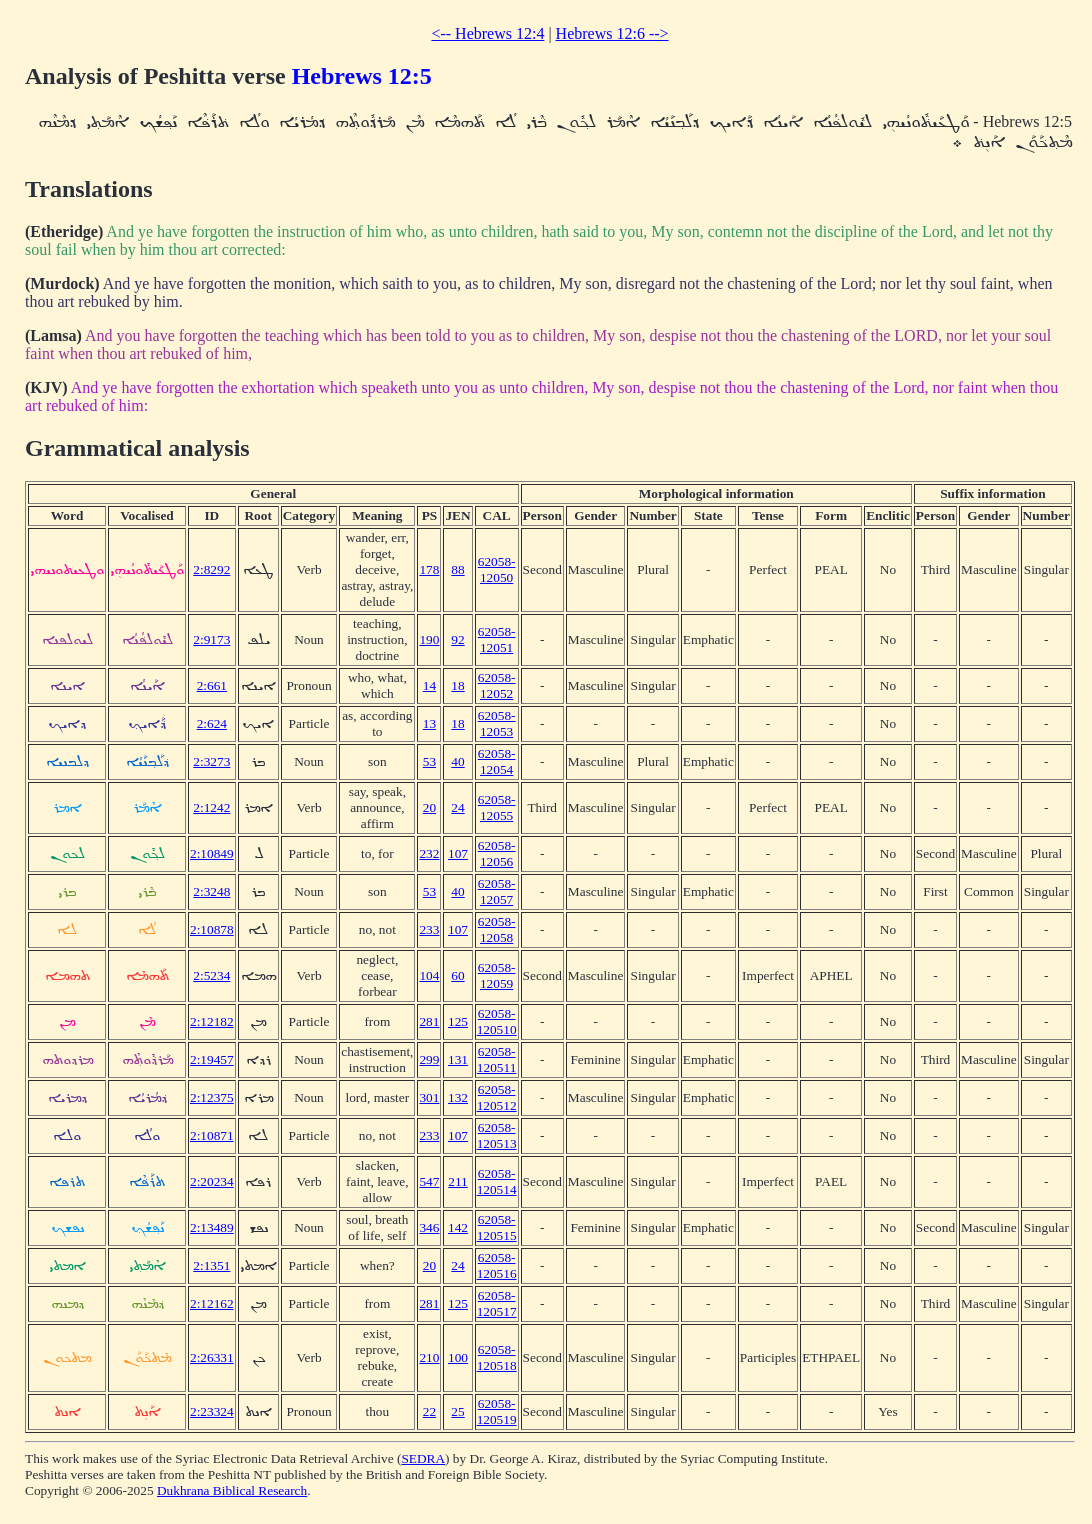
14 (429, 685)
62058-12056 (497, 853)
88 (457, 569)
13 (429, 723)
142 (458, 1227)
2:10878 (212, 929)
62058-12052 (497, 685)
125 (458, 1021)
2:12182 (212, 1021)
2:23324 (212, 1411)
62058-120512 (497, 1097)
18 (457, 685)
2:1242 (211, 807)
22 (429, 1411)
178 (429, 569)
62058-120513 (497, 1135)
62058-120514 (497, 1181)
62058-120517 (497, 1303)
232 (429, 853)
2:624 (212, 723)
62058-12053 (497, 723)
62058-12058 (497, 929)
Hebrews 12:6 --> (612, 33)
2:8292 (211, 569)
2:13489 (212, 1227)
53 (429, 761)
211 (458, 1181)
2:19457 (212, 1059)
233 (429, 929)
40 (457, 761)
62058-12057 (497, 891)
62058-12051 (497, 639)
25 (457, 1411)
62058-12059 (497, 975)
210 (429, 1357)
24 (457, 807)
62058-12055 (497, 807)
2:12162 (212, 1303)
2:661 (212, 685)
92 (457, 639)
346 (429, 1227)
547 (429, 1181)
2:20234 (212, 1181)
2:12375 (212, 1097)
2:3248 (211, 891)
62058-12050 (497, 569)
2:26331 (212, 1357)
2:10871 (212, 1135)
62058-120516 (497, 1265)
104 (429, 975)
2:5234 (211, 975)
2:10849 (212, 853)
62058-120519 (497, 1411)
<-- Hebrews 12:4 (487, 33)
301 (429, 1097)
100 (458, 1357)
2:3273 (211, 761)
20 (429, 807)
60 (457, 975)
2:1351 (211, 1265)
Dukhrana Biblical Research (232, 1490)
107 (458, 853)
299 (429, 1059)
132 (458, 1097)
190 (429, 639)
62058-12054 (497, 761)
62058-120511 (497, 1059)
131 (458, 1059)
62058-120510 (497, 1021)
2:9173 (211, 639)
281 (429, 1021)
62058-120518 (497, 1357)
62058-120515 (497, 1227)
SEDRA (423, 1458)
